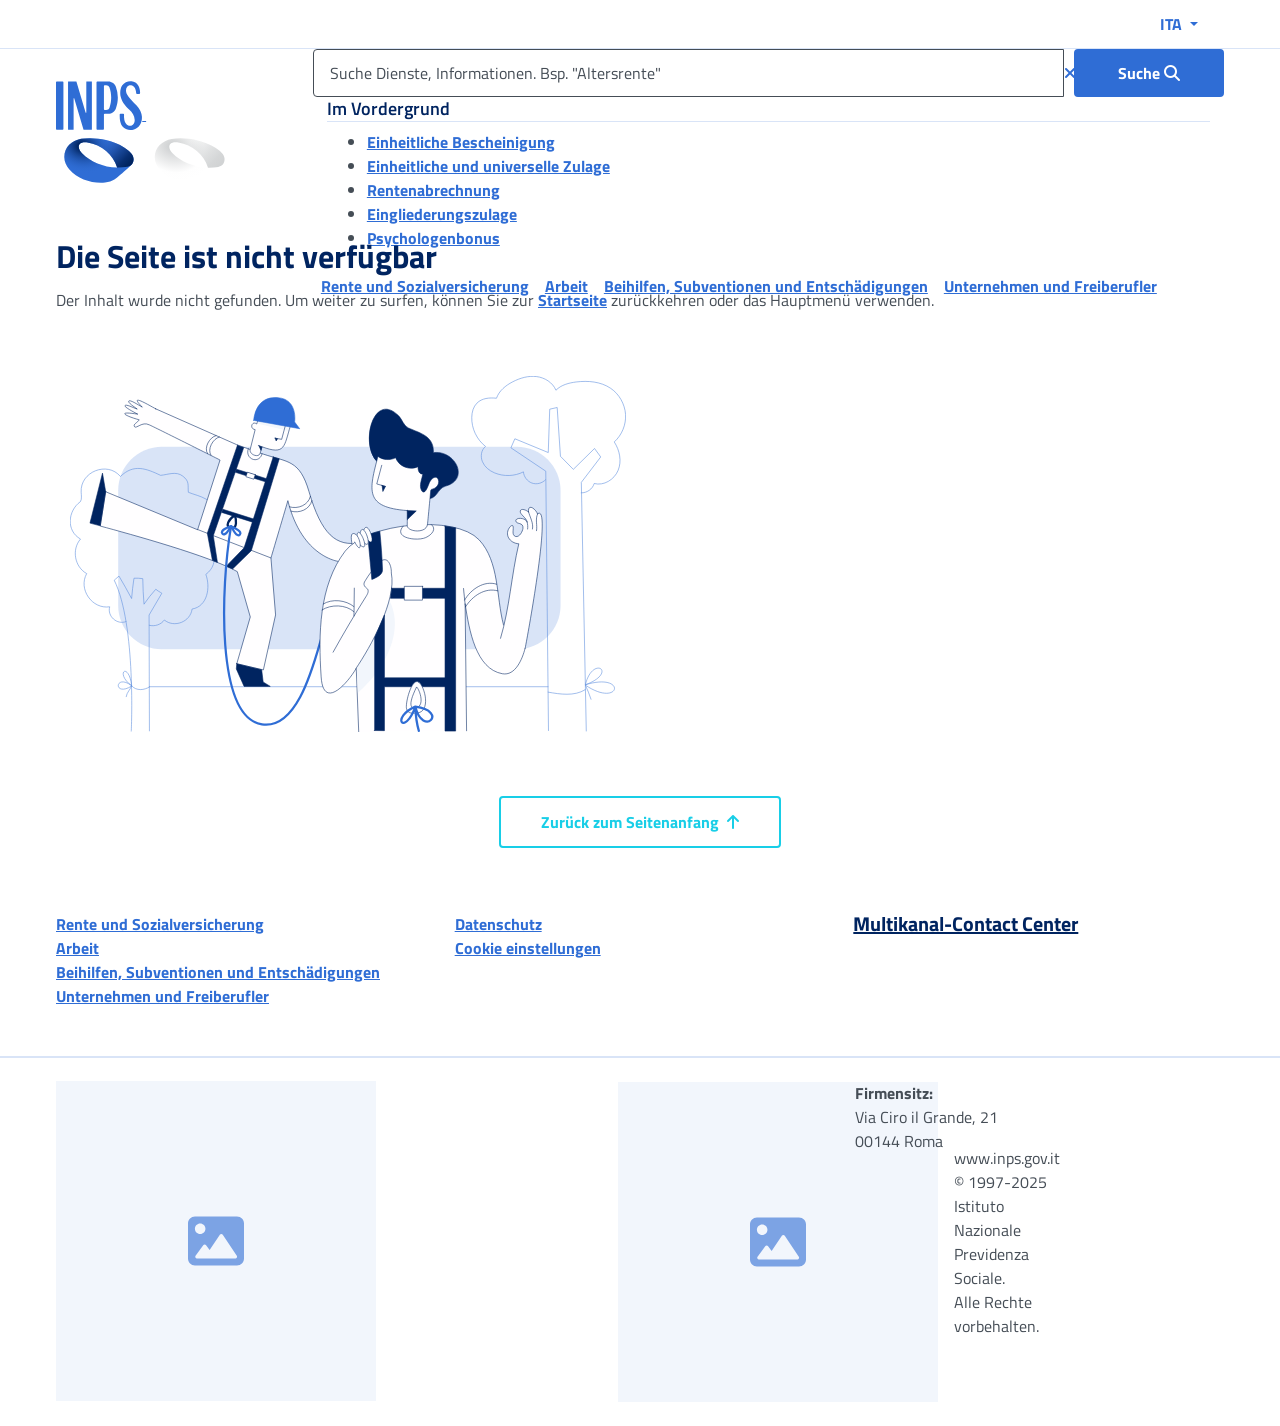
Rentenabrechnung (433, 190)
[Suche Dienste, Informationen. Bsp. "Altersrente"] (688, 73)
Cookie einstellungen (528, 948)
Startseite (572, 300)
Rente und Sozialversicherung (160, 924)
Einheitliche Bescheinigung (461, 142)
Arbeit (77, 948)
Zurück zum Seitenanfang (640, 822)
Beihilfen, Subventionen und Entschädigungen (218, 972)
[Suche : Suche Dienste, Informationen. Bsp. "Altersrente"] (1149, 73)
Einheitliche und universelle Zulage (488, 166)
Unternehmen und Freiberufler (162, 996)
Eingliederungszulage (442, 214)
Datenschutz (498, 924)
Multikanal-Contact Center (965, 923)
